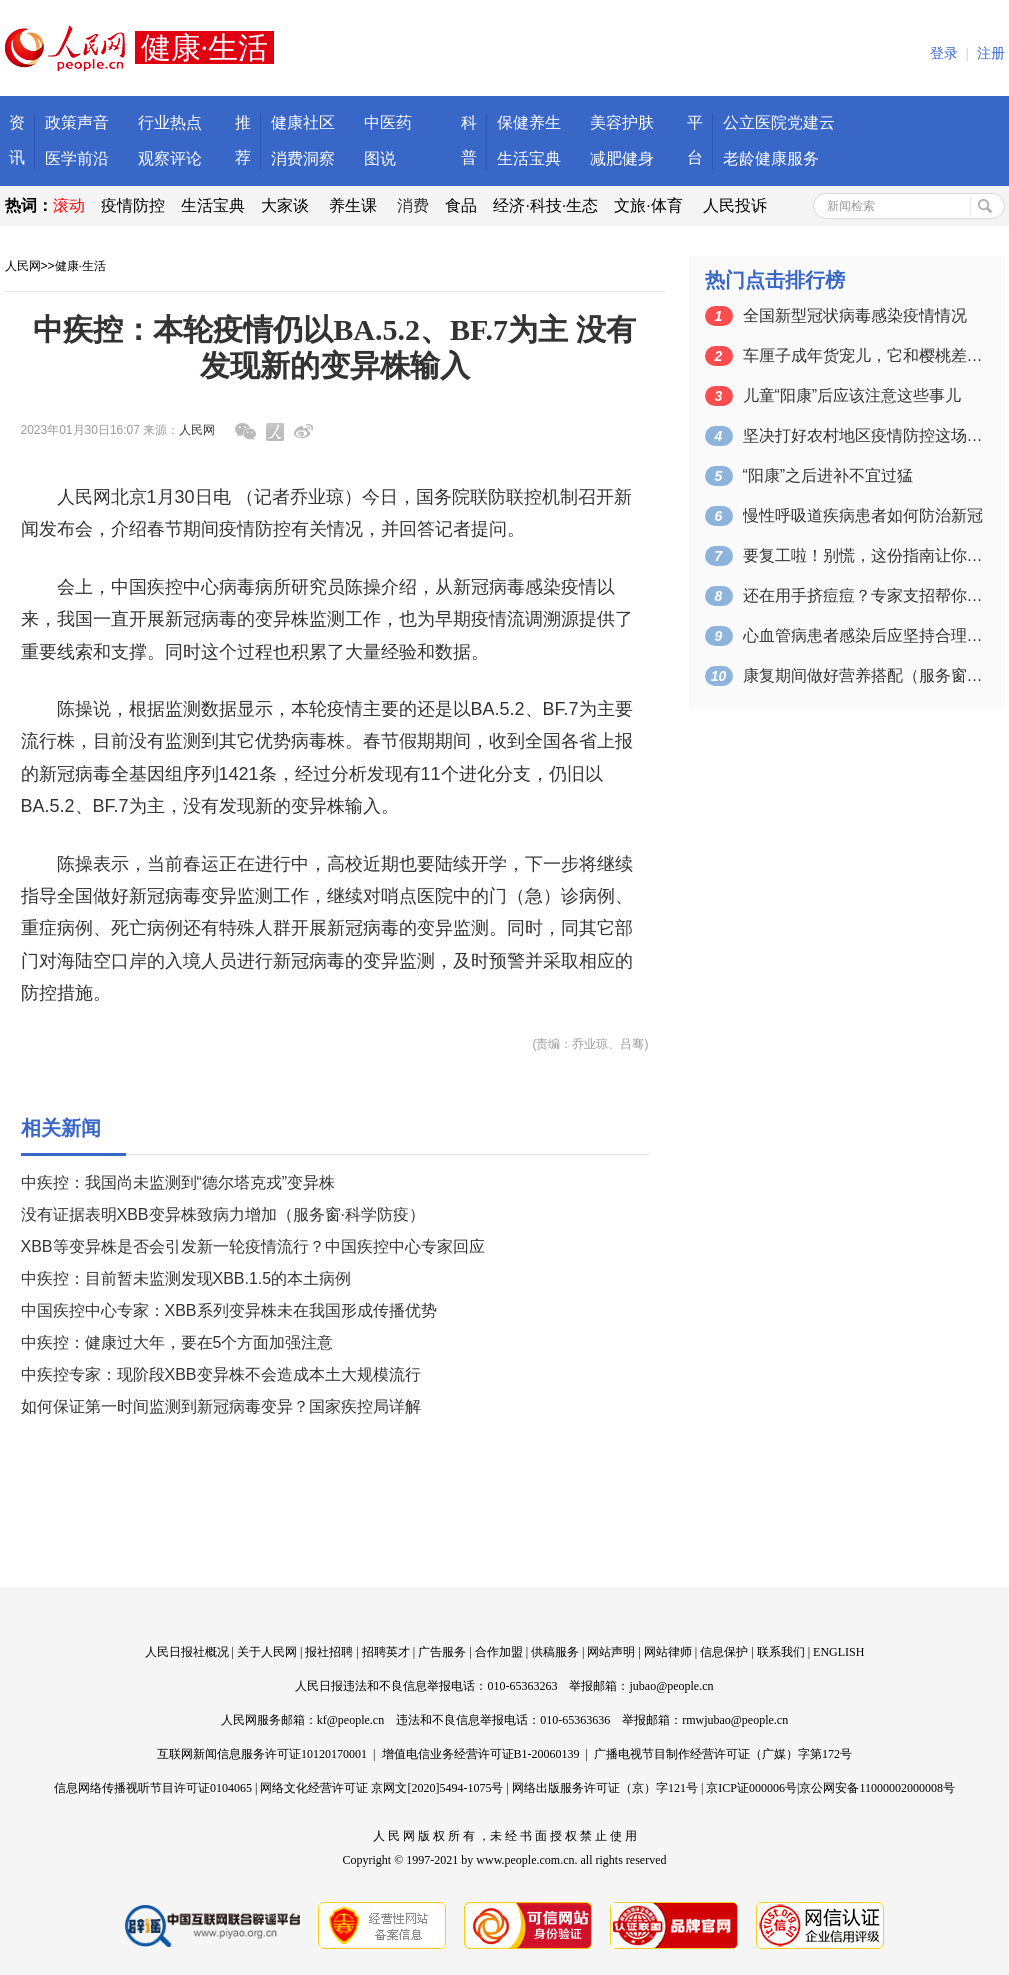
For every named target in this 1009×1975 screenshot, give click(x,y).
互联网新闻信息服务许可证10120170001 (262, 1754)
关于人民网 (267, 1652)
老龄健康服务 (771, 158)
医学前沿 (77, 158)
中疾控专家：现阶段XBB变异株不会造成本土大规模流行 (221, 1374)
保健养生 (529, 122)
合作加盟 (499, 1652)
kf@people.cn (350, 1720)
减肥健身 (622, 158)
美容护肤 (622, 122)
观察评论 (170, 158)
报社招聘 (329, 1652)
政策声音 (77, 122)
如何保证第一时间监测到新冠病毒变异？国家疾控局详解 (221, 1406)
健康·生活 (80, 266)
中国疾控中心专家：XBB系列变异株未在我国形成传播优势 (229, 1310)
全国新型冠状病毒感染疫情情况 (855, 315)
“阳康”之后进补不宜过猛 (828, 475)
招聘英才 (386, 1652)
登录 (944, 53)
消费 (413, 205)
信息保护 (724, 1652)
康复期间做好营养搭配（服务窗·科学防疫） (863, 675)
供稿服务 (555, 1652)
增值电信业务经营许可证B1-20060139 (481, 1754)
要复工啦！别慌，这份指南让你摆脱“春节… (863, 555)
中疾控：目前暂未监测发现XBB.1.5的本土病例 (186, 1278)
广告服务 (442, 1652)
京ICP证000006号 (751, 1788)
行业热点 (170, 122)
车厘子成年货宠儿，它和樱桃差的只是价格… (863, 355)
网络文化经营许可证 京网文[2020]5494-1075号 (381, 1788)
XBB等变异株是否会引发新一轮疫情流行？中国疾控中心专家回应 (253, 1246)
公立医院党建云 (779, 122)
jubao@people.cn (671, 1686)
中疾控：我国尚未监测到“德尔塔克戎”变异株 (178, 1182)
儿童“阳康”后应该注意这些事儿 (852, 395)
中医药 (388, 122)
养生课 (353, 205)
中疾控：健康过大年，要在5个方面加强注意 (177, 1342)
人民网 (23, 266)
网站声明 (611, 1652)
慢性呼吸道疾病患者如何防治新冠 (863, 515)
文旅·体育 (648, 205)
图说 (380, 158)
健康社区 (303, 122)
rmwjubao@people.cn (735, 1720)
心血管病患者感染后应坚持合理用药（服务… (863, 635)
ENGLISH (838, 1652)
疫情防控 (133, 205)
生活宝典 (529, 158)
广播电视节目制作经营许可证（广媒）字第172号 (723, 1754)
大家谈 (285, 205)
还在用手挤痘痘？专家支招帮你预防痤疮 (863, 595)
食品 (461, 205)
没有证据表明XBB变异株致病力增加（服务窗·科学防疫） (223, 1214)
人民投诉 (735, 205)
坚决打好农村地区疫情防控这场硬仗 (863, 435)
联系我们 (781, 1652)
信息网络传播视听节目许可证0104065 (153, 1788)
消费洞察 (303, 158)
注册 (991, 53)
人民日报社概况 (187, 1652)
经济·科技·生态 (545, 205)
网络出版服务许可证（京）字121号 (605, 1788)
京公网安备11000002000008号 (877, 1788)
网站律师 (668, 1652)
